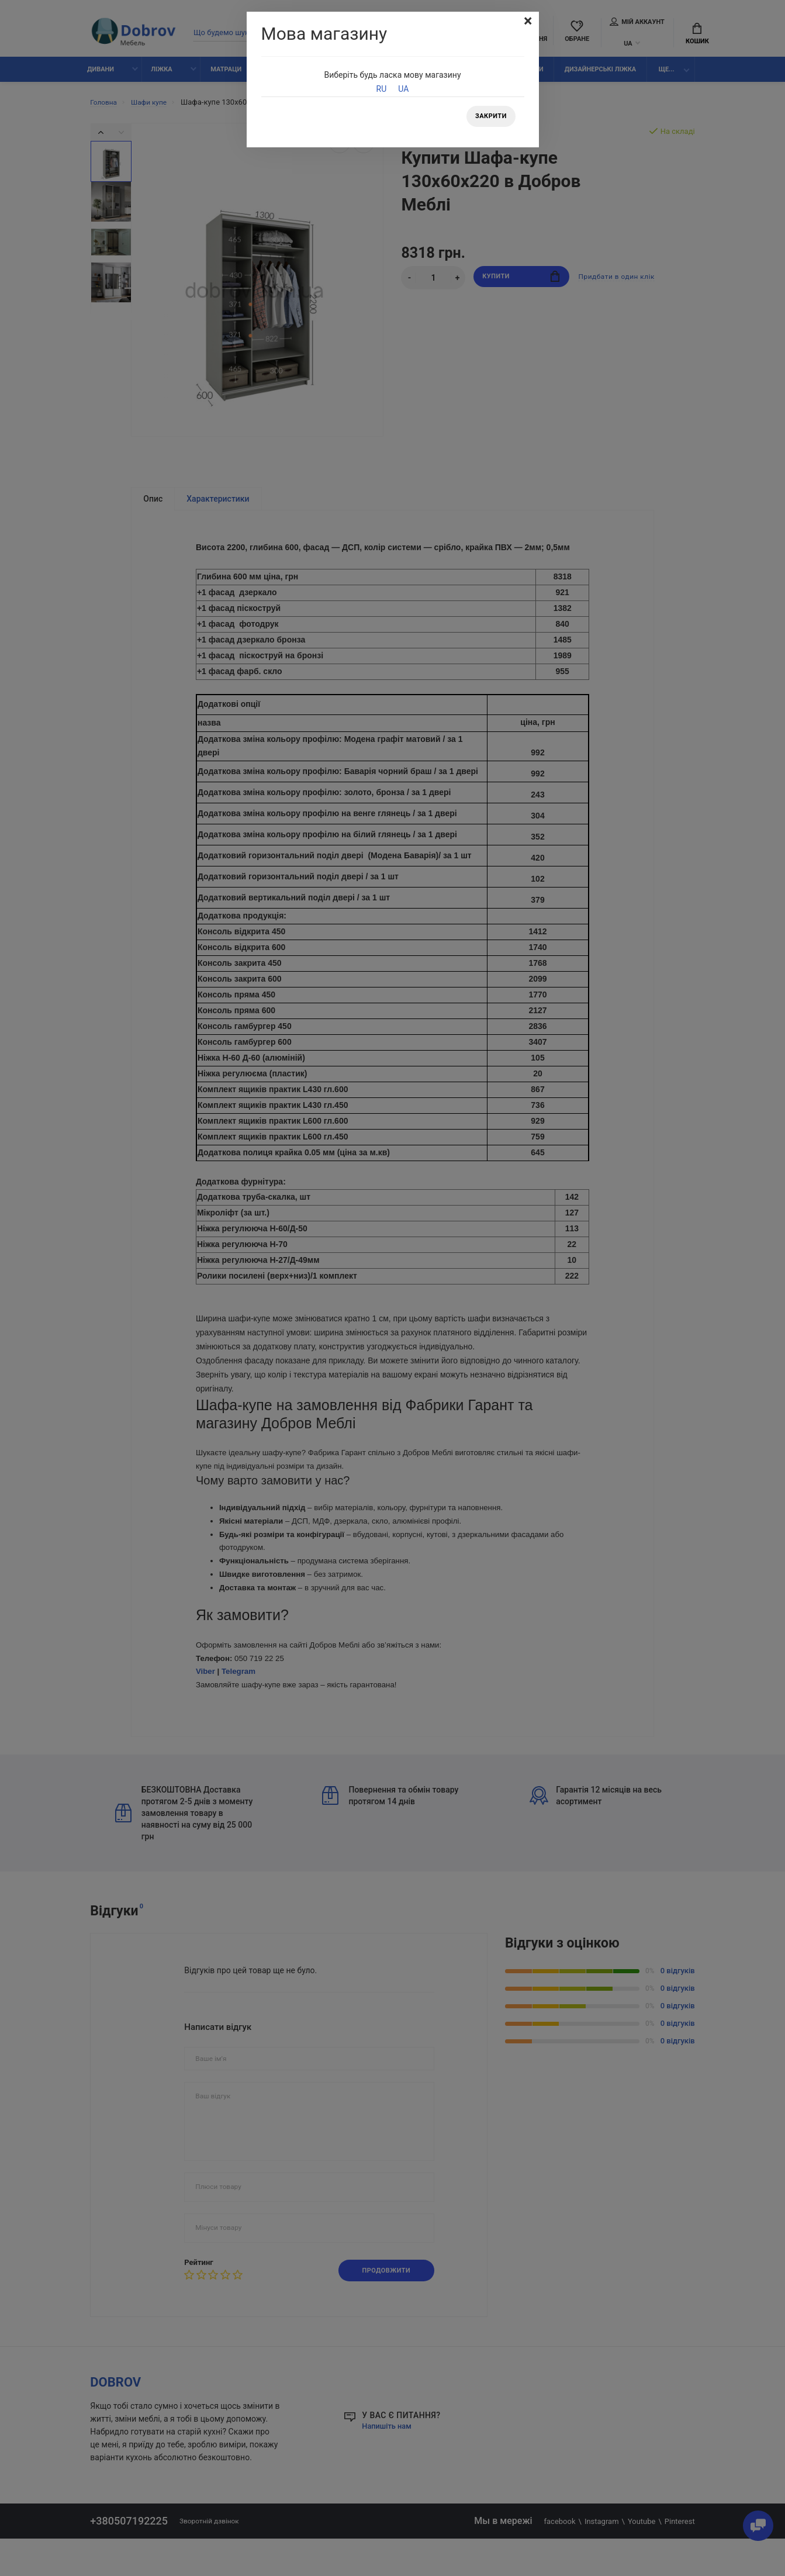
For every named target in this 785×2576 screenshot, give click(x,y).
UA (403, 89)
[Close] (527, 22)
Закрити (488, 117)
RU (381, 89)
